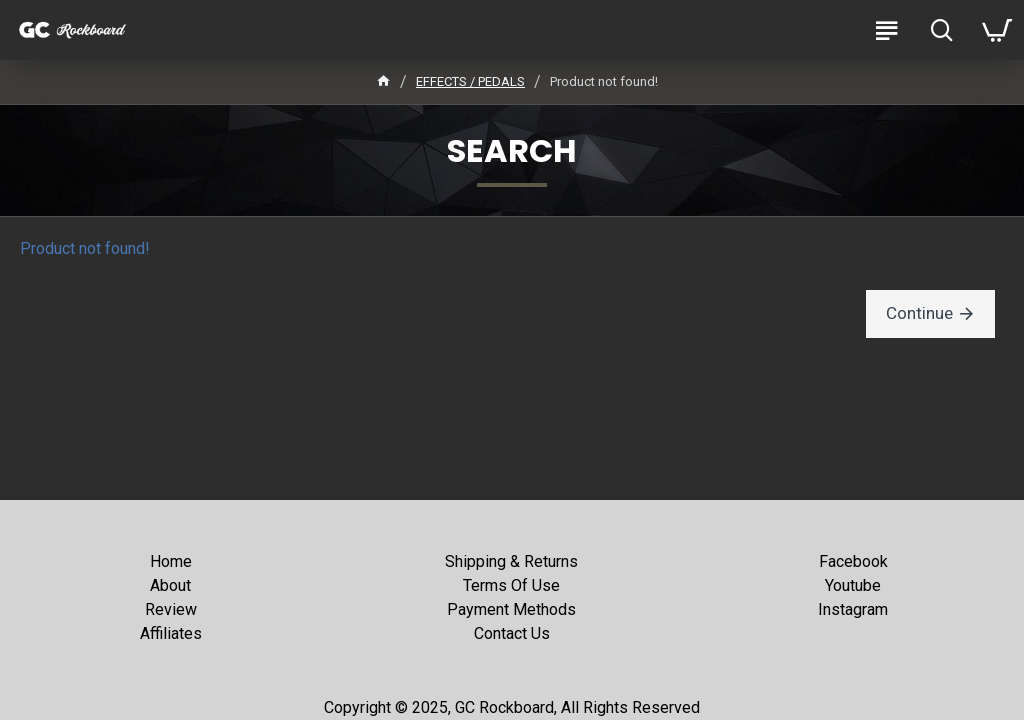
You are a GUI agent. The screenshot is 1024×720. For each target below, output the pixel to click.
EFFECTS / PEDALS (470, 81)
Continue (922, 313)
